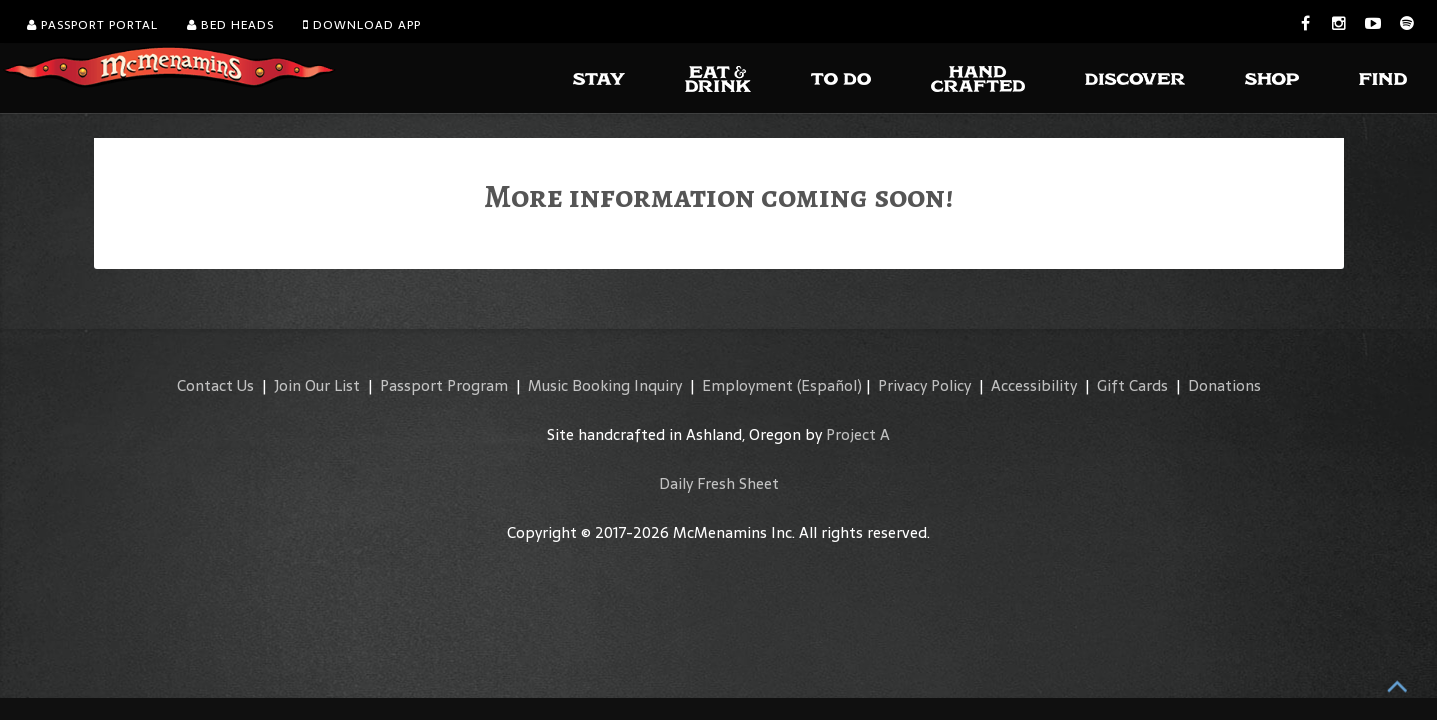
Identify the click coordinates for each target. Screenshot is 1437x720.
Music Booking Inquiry (605, 385)
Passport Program (444, 385)
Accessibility (1034, 385)
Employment (747, 385)
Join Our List (317, 385)
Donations (1224, 385)
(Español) (829, 385)
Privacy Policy (924, 385)
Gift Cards (1132, 385)
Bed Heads (230, 25)
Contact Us (215, 385)
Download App (362, 25)
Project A (858, 434)
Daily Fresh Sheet (719, 483)
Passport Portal (92, 25)
